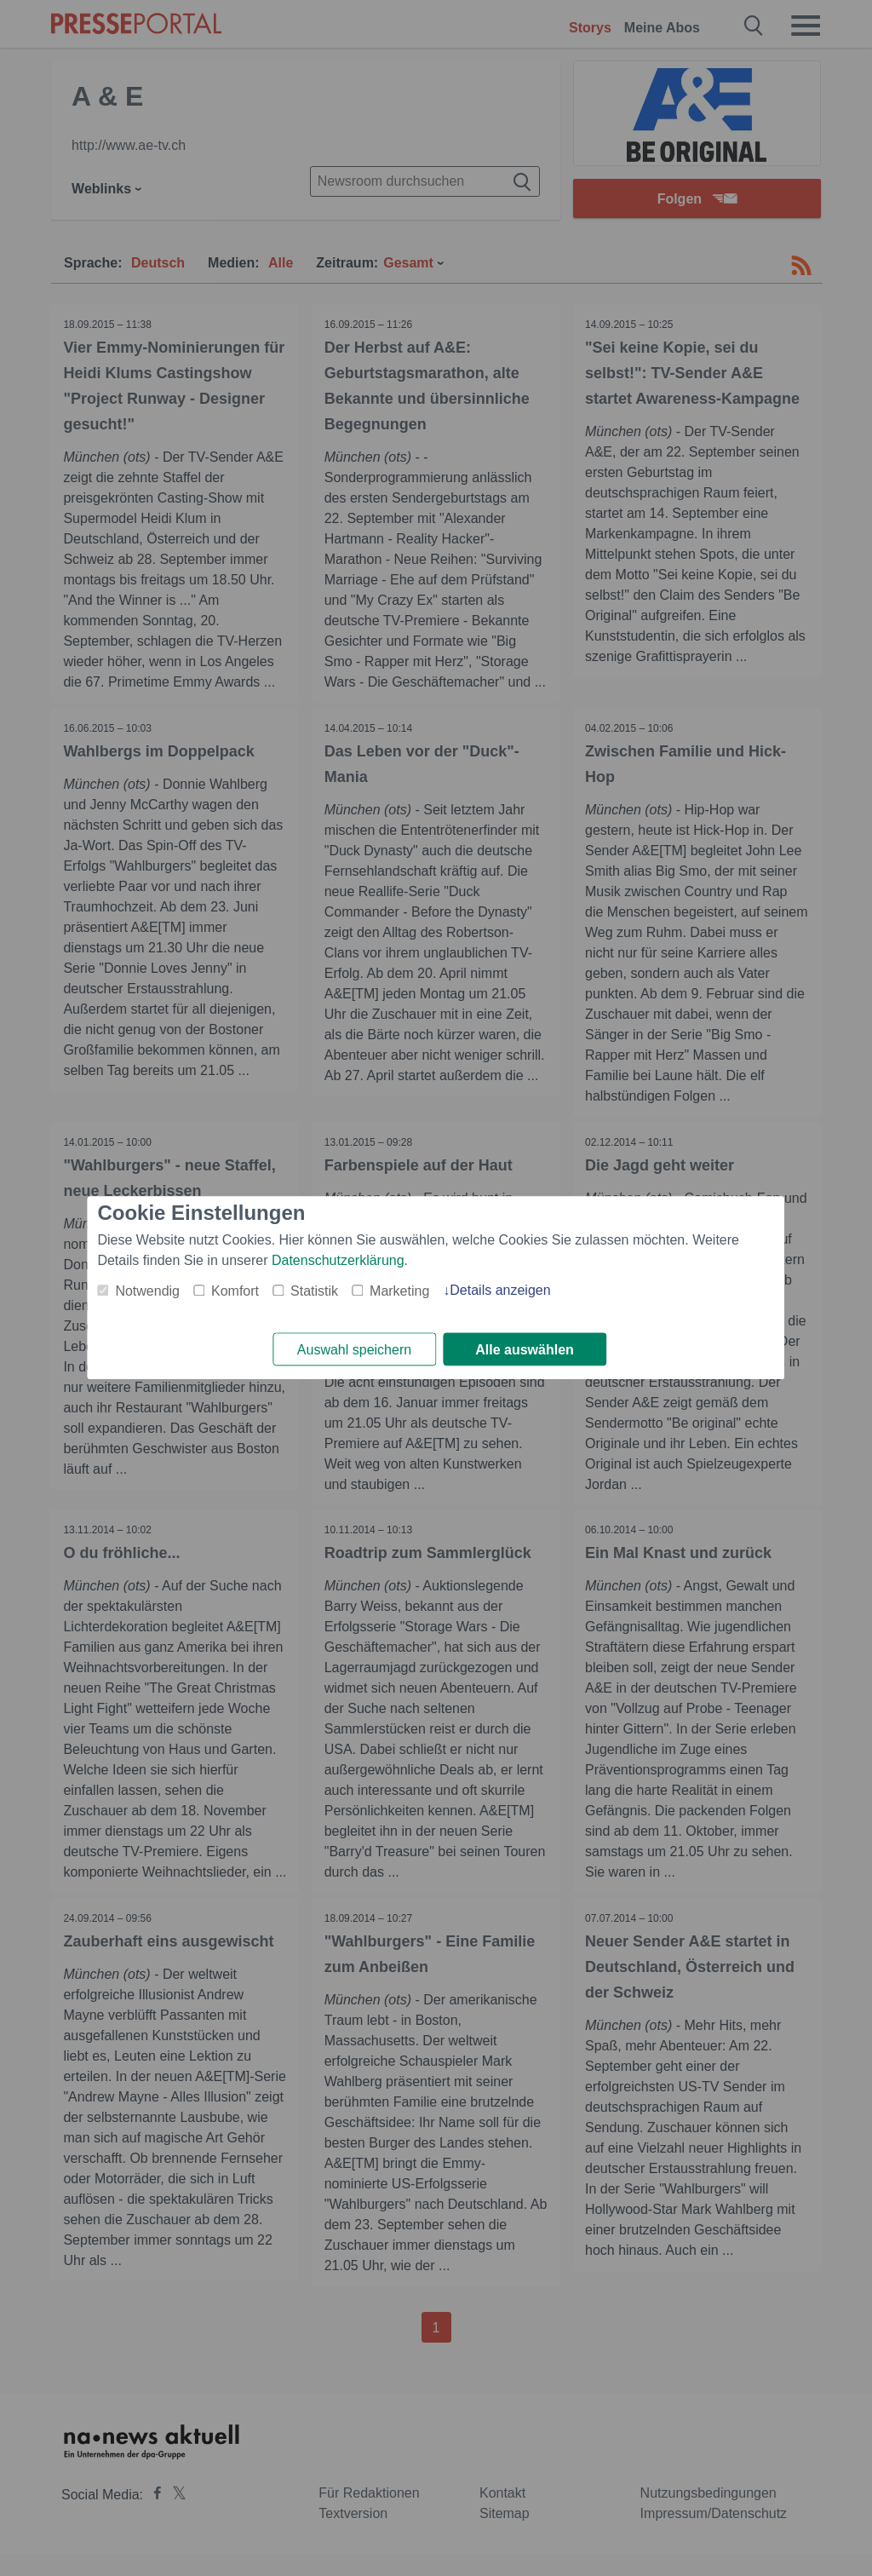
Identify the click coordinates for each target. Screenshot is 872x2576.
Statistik (314, 1291)
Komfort (235, 1291)
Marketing (399, 1291)
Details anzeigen (500, 1290)
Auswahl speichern (354, 1350)
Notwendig (147, 1291)
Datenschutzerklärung (338, 1260)
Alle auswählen (524, 1350)
